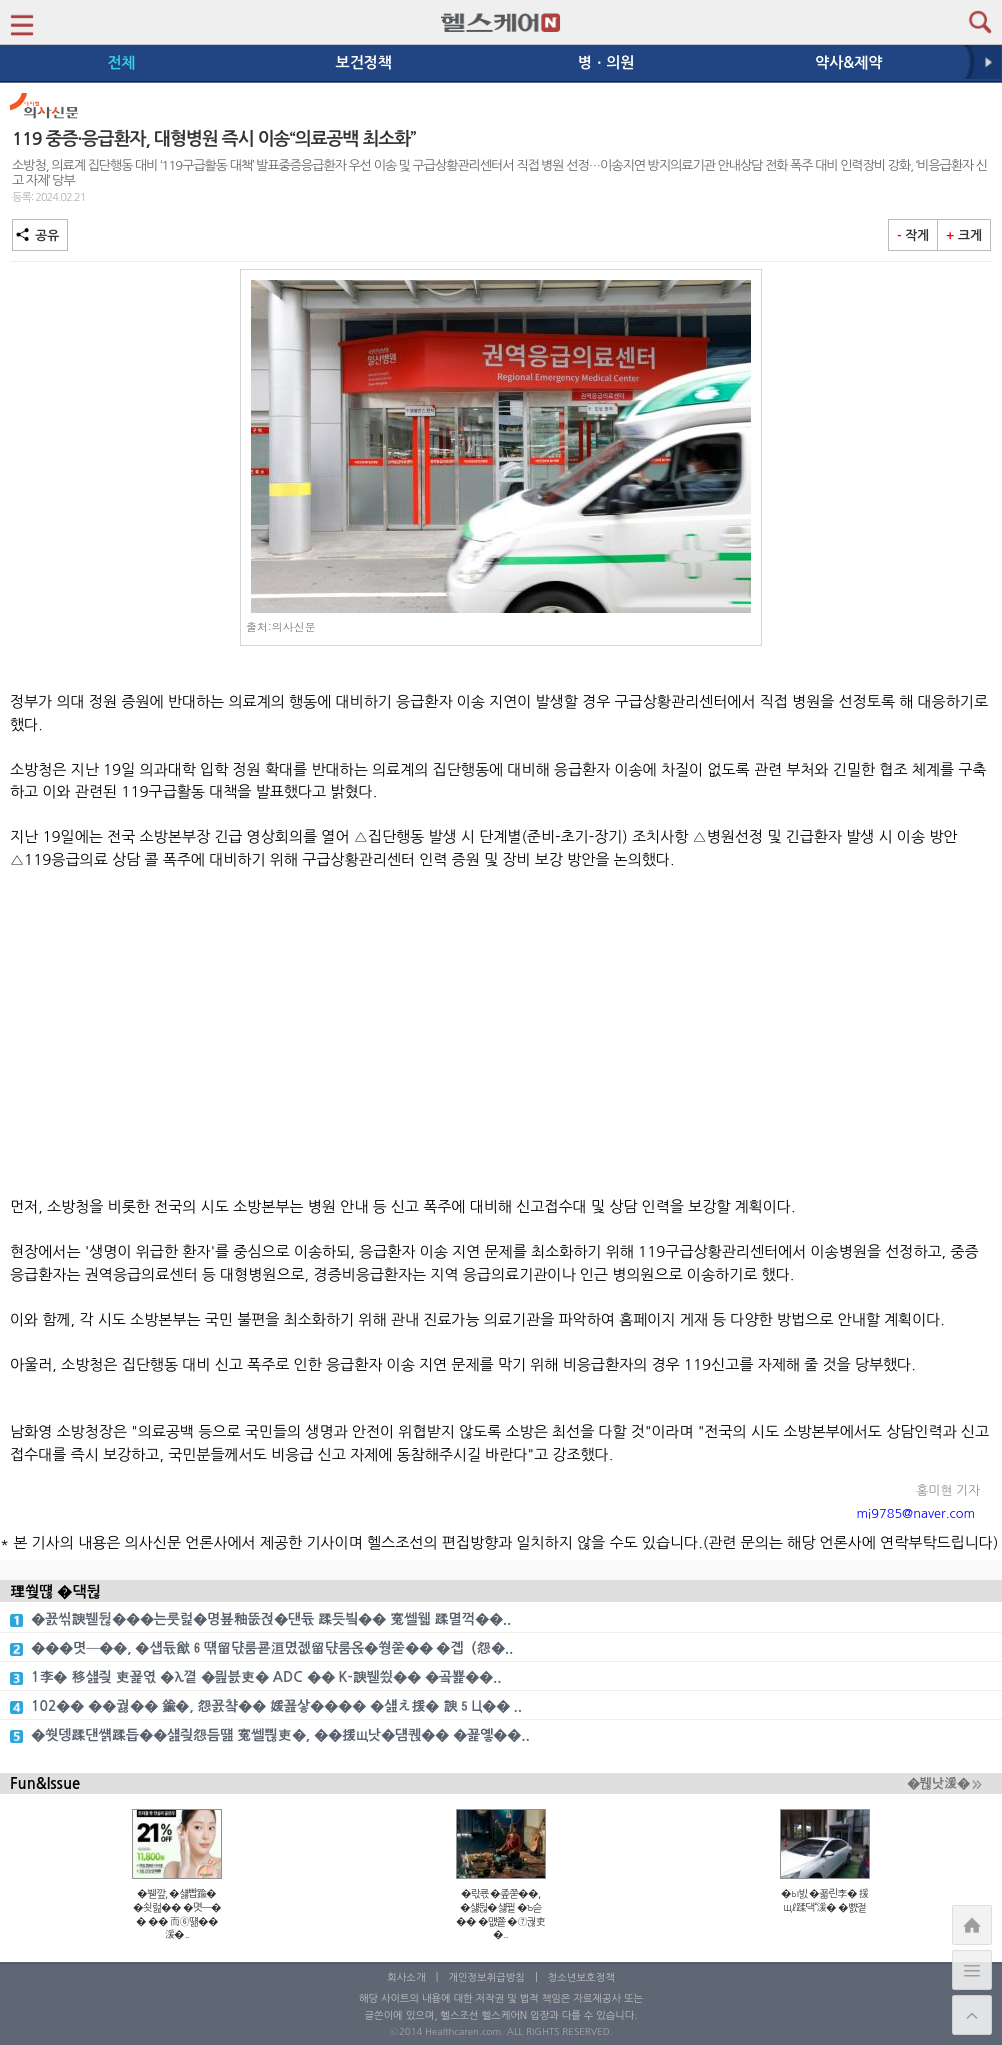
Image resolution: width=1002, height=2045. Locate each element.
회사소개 (406, 1977)
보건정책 (364, 62)
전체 (121, 62)
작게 (913, 235)
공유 (40, 235)
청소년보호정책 (581, 1977)
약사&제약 (848, 62)
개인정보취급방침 (486, 1977)
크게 (964, 235)
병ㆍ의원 (606, 62)
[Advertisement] (501, 1034)
